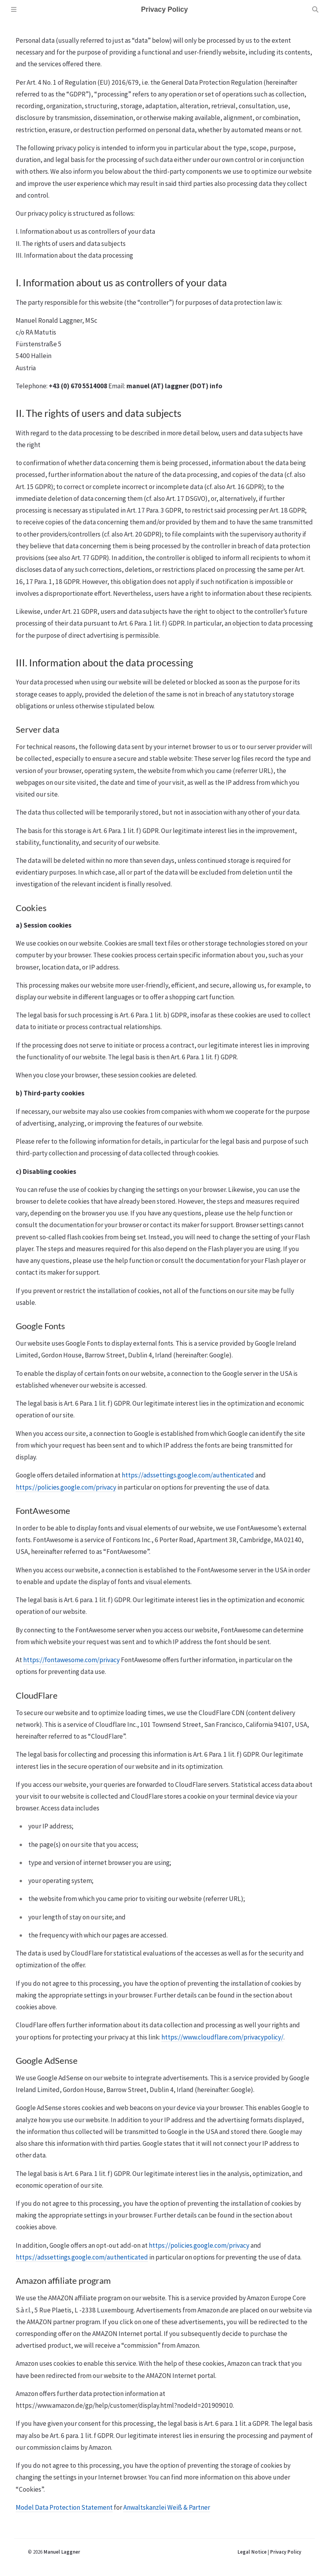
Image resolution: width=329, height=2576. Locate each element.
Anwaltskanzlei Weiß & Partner (166, 2507)
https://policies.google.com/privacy (66, 1487)
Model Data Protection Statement (64, 2507)
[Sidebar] (14, 9)
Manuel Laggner (62, 2552)
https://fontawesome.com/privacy (71, 1659)
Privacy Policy (285, 2552)
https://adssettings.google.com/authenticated (188, 1475)
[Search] (315, 9)
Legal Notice (252, 2552)
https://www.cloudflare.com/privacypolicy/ (222, 2037)
